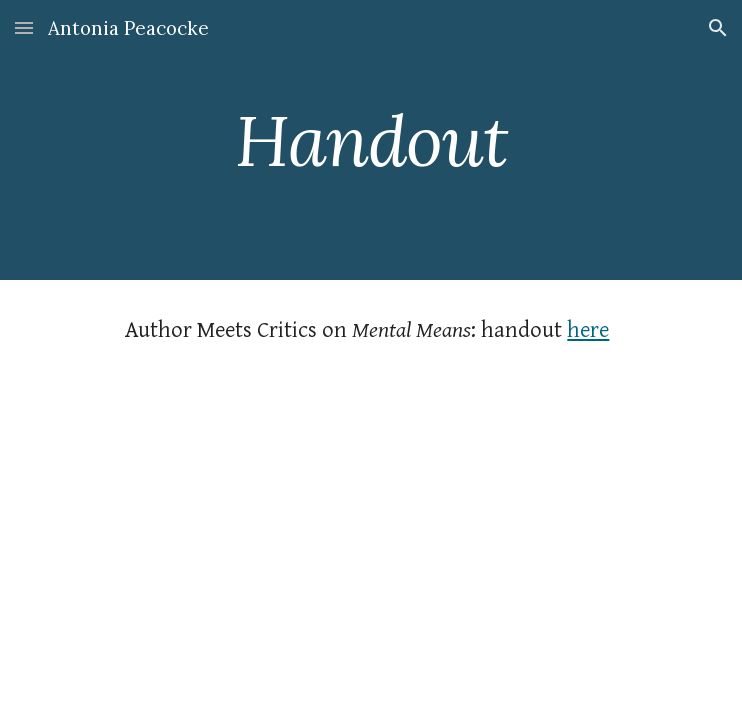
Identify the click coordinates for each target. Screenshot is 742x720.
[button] (24, 27)
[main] (370, 140)
